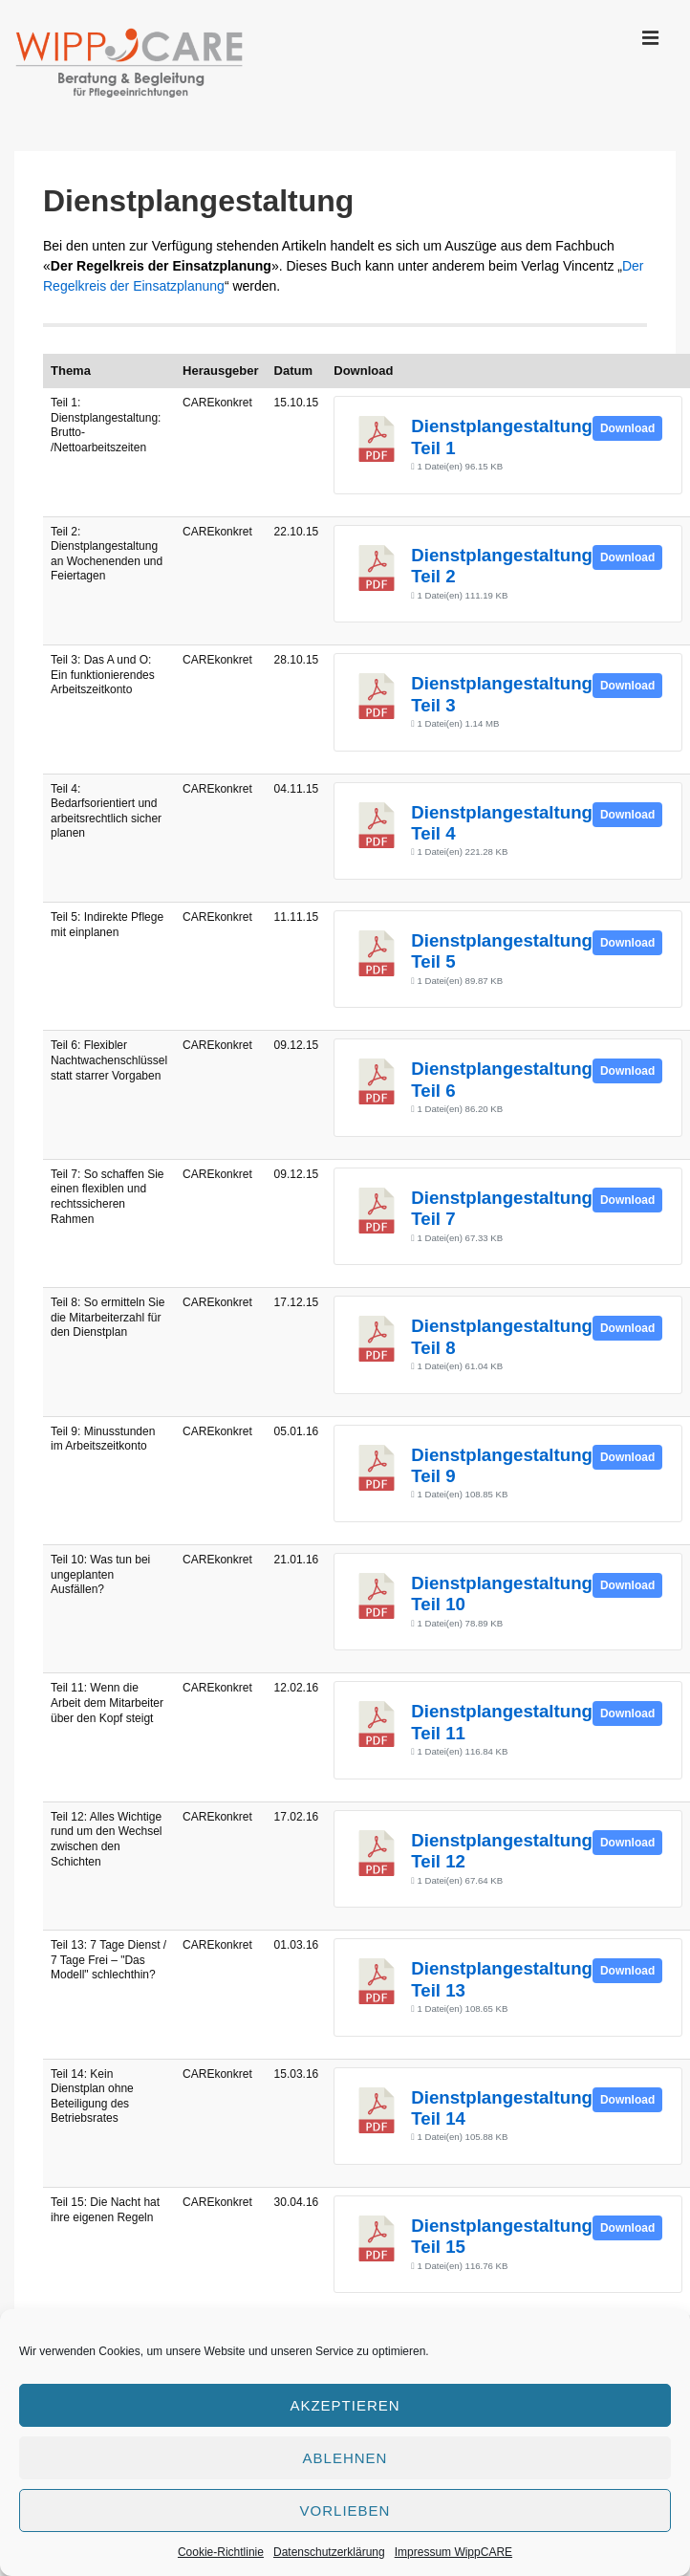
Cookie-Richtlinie (221, 2552)
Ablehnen (345, 2458)
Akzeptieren (344, 2405)
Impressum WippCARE (453, 2552)
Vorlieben (345, 2510)
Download (627, 428)
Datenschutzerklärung (329, 2552)
